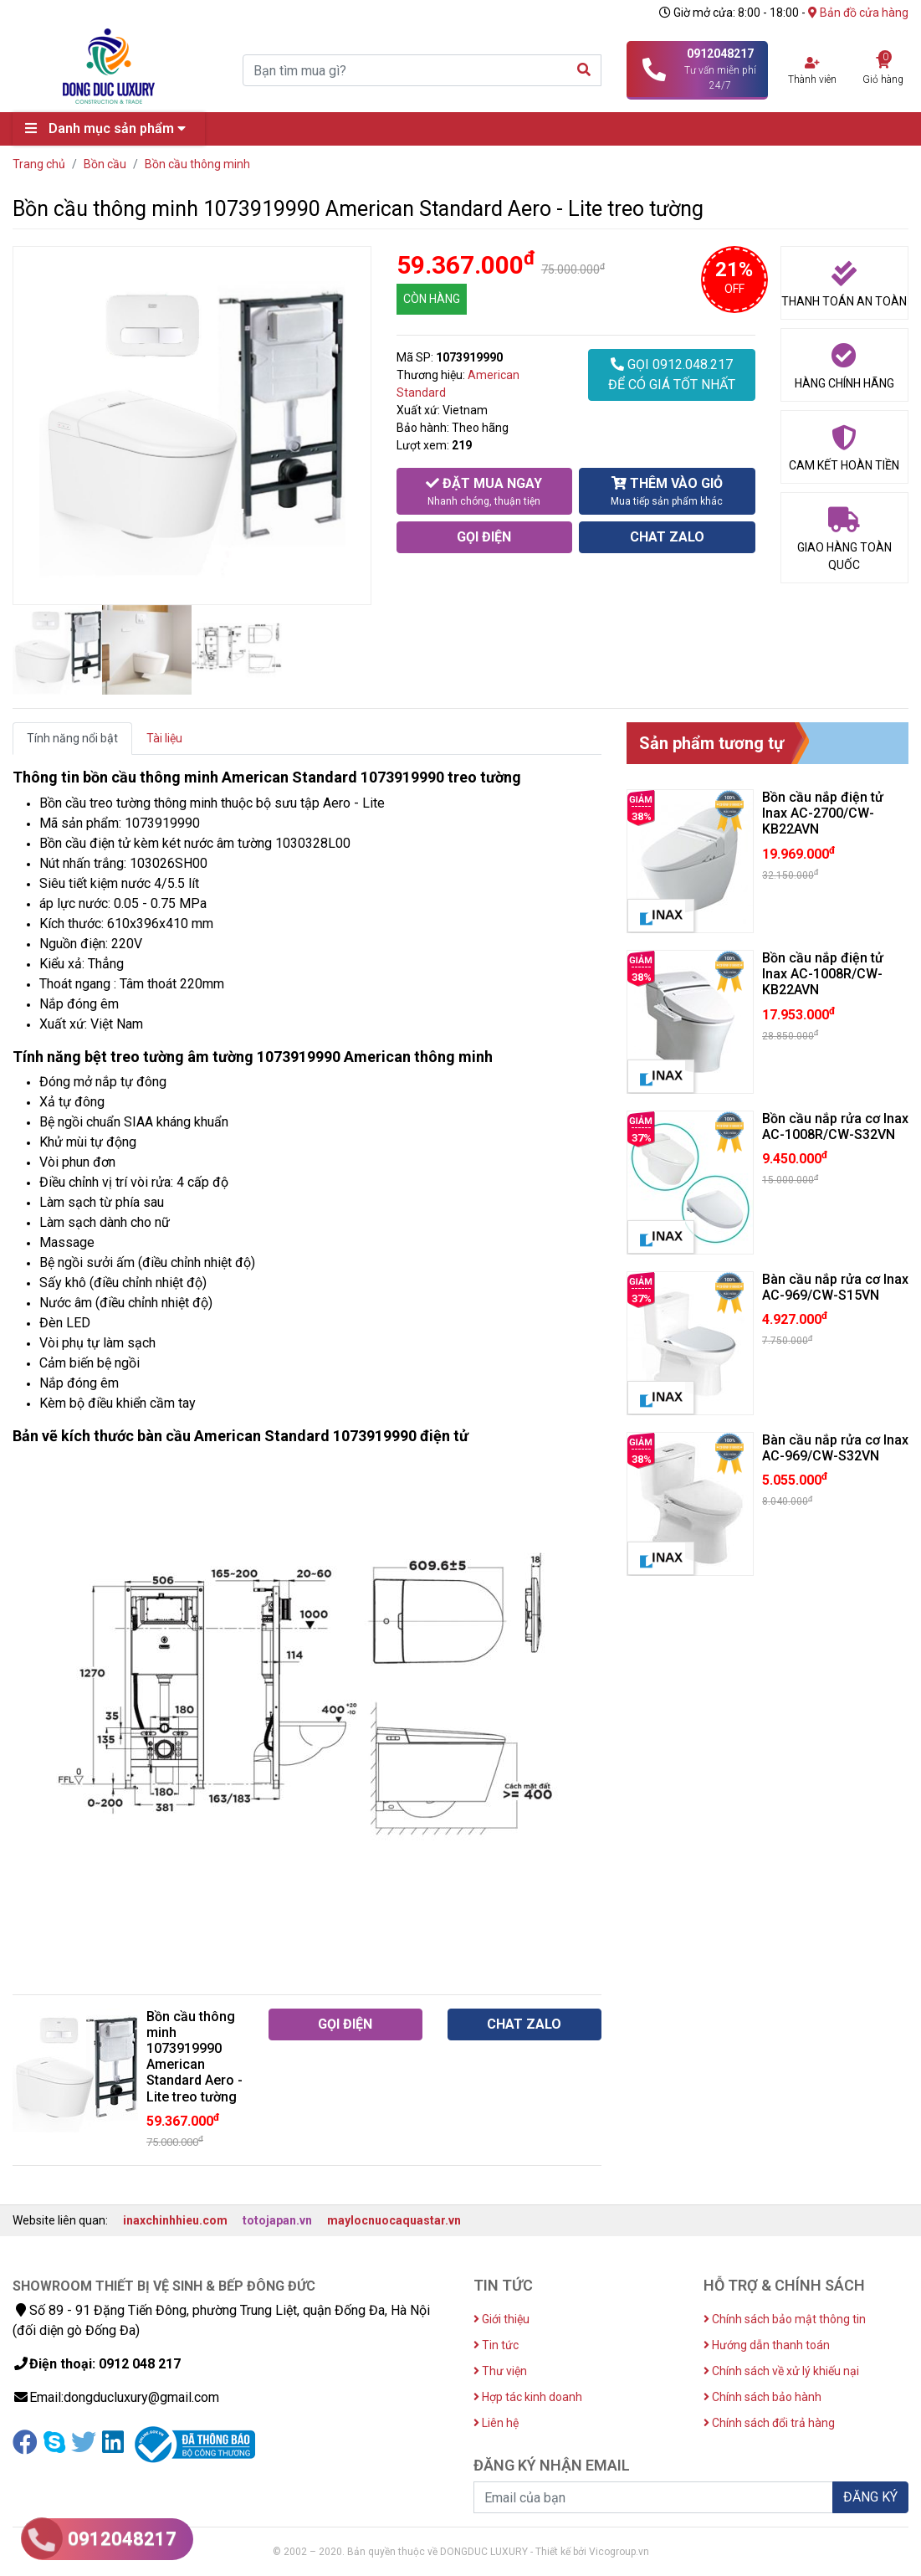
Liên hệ (496, 2423)
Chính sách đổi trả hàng (769, 2423)
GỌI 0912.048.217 (671, 376)
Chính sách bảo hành (762, 2397)
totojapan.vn (277, 2220)
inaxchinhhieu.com (175, 2220)
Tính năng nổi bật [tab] (72, 738)
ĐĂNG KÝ (870, 2497)
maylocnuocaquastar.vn (394, 2220)
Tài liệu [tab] (164, 738)
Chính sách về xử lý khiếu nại (781, 2371)
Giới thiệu (501, 2319)
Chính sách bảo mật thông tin (785, 2319)
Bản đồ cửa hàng (858, 12)
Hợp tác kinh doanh (527, 2397)
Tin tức (496, 2345)
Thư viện (500, 2371)
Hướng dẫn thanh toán (767, 2345)
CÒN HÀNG (431, 298)
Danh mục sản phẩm (109, 128)
